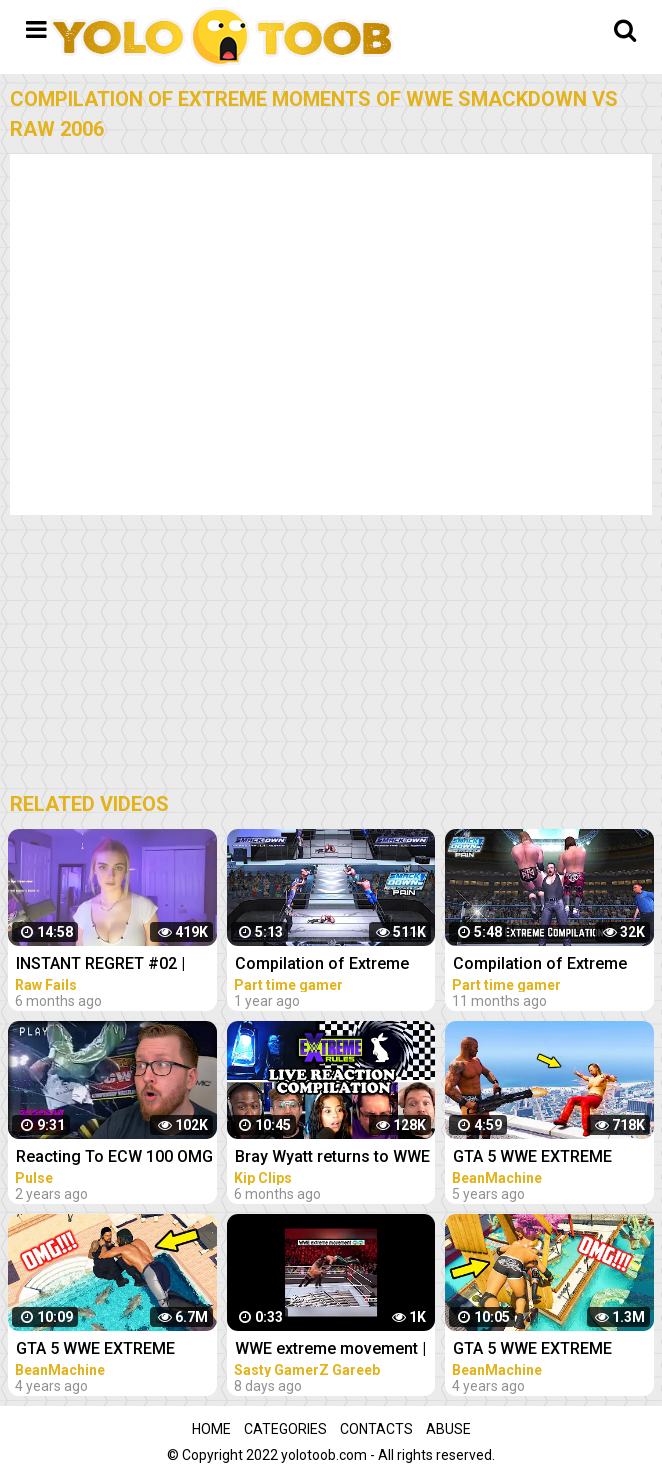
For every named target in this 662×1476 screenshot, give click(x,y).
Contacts (376, 1429)
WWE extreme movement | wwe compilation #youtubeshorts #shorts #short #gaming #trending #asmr (333, 1350)
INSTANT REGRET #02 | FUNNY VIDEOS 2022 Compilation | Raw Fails (101, 965)
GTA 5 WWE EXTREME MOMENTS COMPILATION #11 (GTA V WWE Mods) (109, 1350)
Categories (285, 1429)
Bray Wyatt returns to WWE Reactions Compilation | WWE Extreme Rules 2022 (332, 1158)
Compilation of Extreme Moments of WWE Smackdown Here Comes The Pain (328, 965)
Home (211, 1429)
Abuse (448, 1429)
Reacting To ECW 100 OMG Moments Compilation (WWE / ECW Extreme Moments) (114, 1158)
